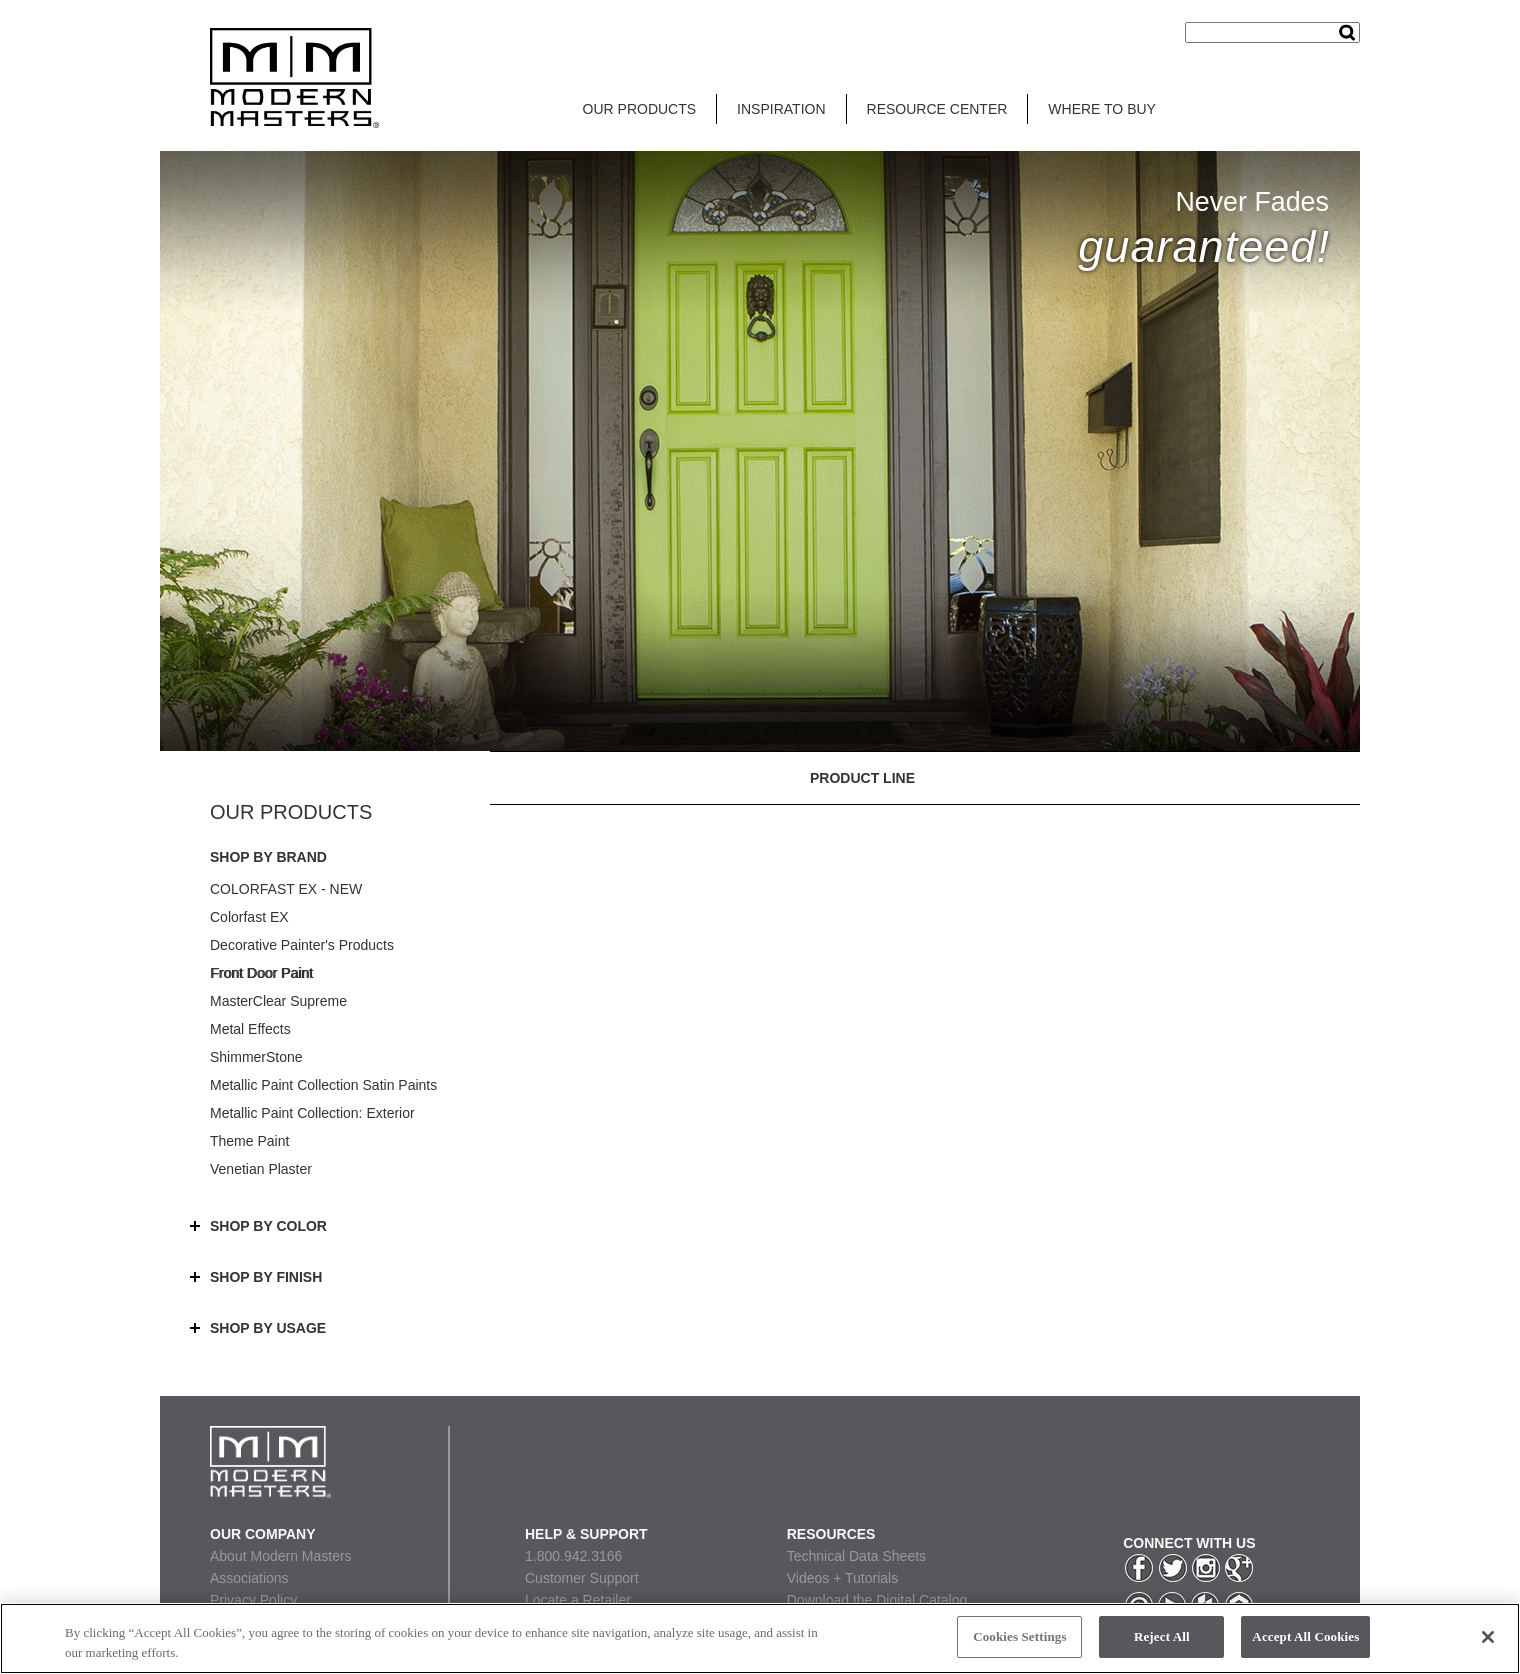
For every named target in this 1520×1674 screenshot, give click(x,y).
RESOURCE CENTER (937, 109)
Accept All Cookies (1305, 1636)
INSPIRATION (781, 109)
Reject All (1162, 1636)
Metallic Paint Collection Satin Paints (323, 1085)
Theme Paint (249, 1141)
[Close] (1488, 1637)
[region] (760, 1638)
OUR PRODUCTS (640, 109)
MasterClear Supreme (278, 1001)
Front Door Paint (261, 973)
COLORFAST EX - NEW (286, 889)
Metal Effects (250, 1029)
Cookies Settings (1019, 1636)
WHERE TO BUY (1102, 109)
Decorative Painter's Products (302, 945)
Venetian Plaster (261, 1169)
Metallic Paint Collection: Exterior (312, 1113)
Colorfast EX (249, 917)
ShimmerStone (256, 1057)
